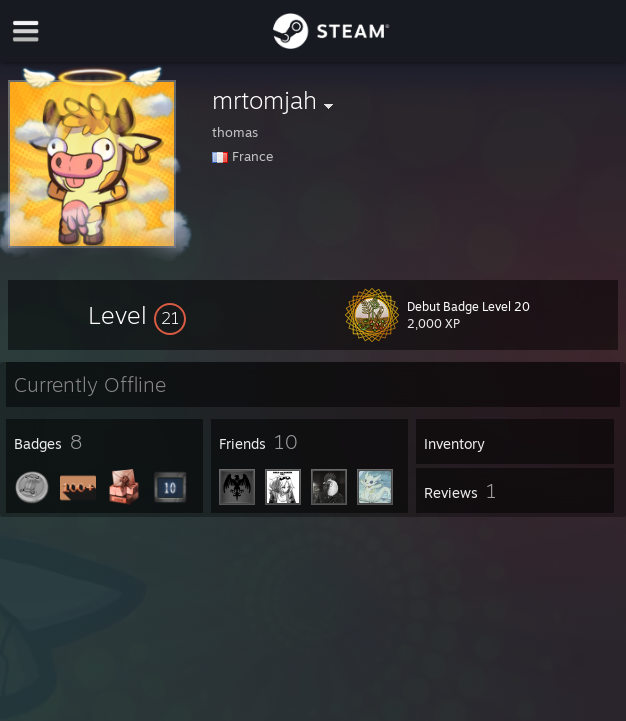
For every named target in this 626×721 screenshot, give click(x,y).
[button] (137, 315)
